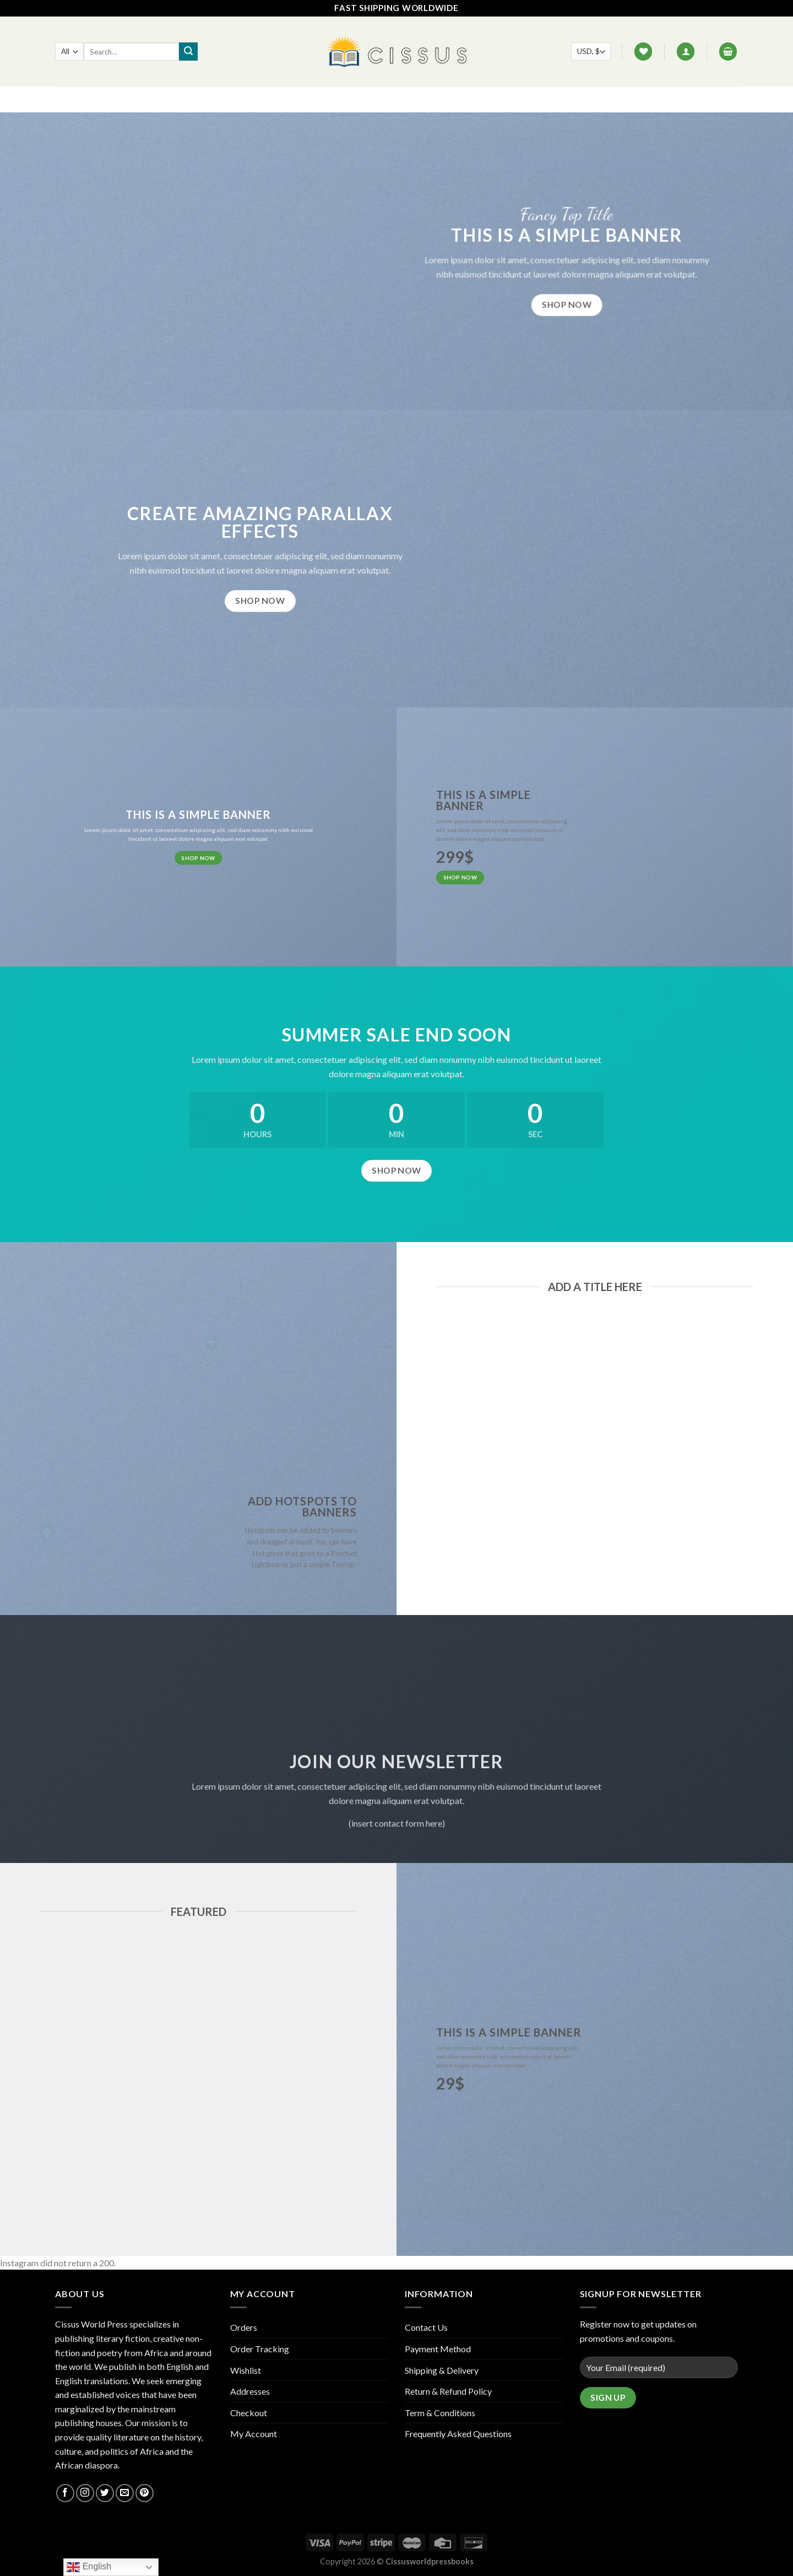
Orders (243, 2327)
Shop (324, 99)
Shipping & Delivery (442, 2370)
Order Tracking (259, 2348)
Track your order (478, 99)
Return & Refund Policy (448, 2391)
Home (289, 99)
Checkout (248, 2412)
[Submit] (188, 51)
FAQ (357, 99)
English (89, 2567)
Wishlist (245, 2370)
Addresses (250, 2391)
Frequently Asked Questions (458, 2433)
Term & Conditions (440, 2412)
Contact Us (403, 99)
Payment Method (438, 2348)
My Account (253, 2433)
